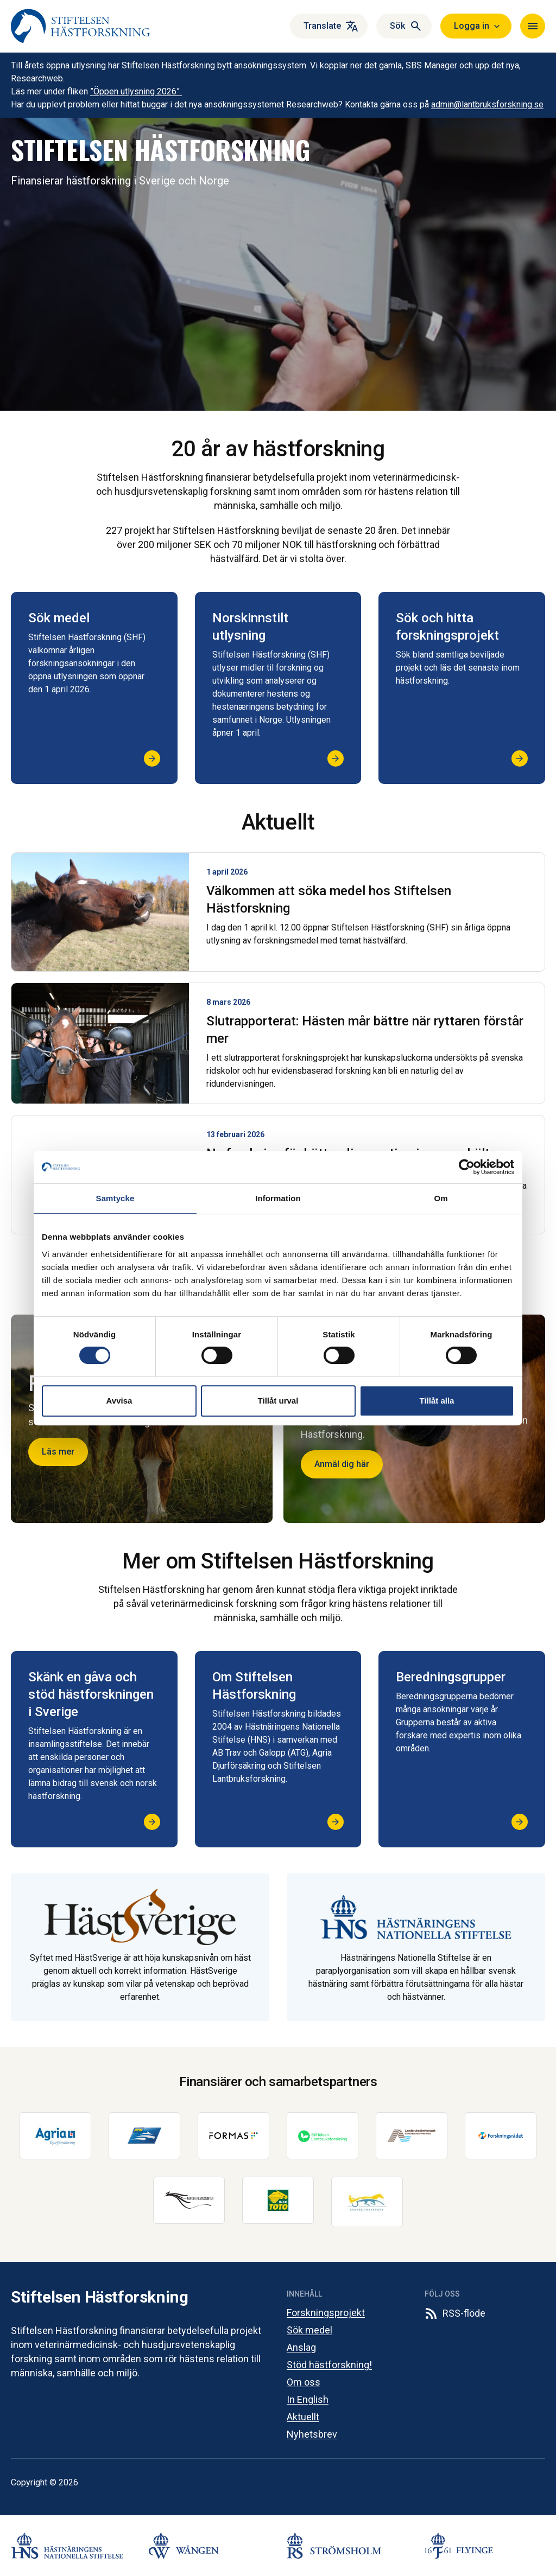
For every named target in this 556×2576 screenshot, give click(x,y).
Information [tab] (278, 1198)
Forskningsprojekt (326, 2312)
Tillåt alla (437, 1400)
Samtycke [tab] (115, 1198)
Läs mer (58, 1451)
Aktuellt (303, 2416)
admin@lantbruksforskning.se (487, 104)
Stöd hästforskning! (329, 2364)
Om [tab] (440, 1198)
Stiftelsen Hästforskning (99, 2296)
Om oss (303, 2382)
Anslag (301, 2347)
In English (307, 2399)
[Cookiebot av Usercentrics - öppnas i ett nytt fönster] (466, 1167)
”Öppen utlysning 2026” (136, 91)
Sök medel (309, 2330)
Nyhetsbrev (312, 2434)
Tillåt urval (278, 1400)
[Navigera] (532, 26)
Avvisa (119, 1400)
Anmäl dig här (341, 1464)
